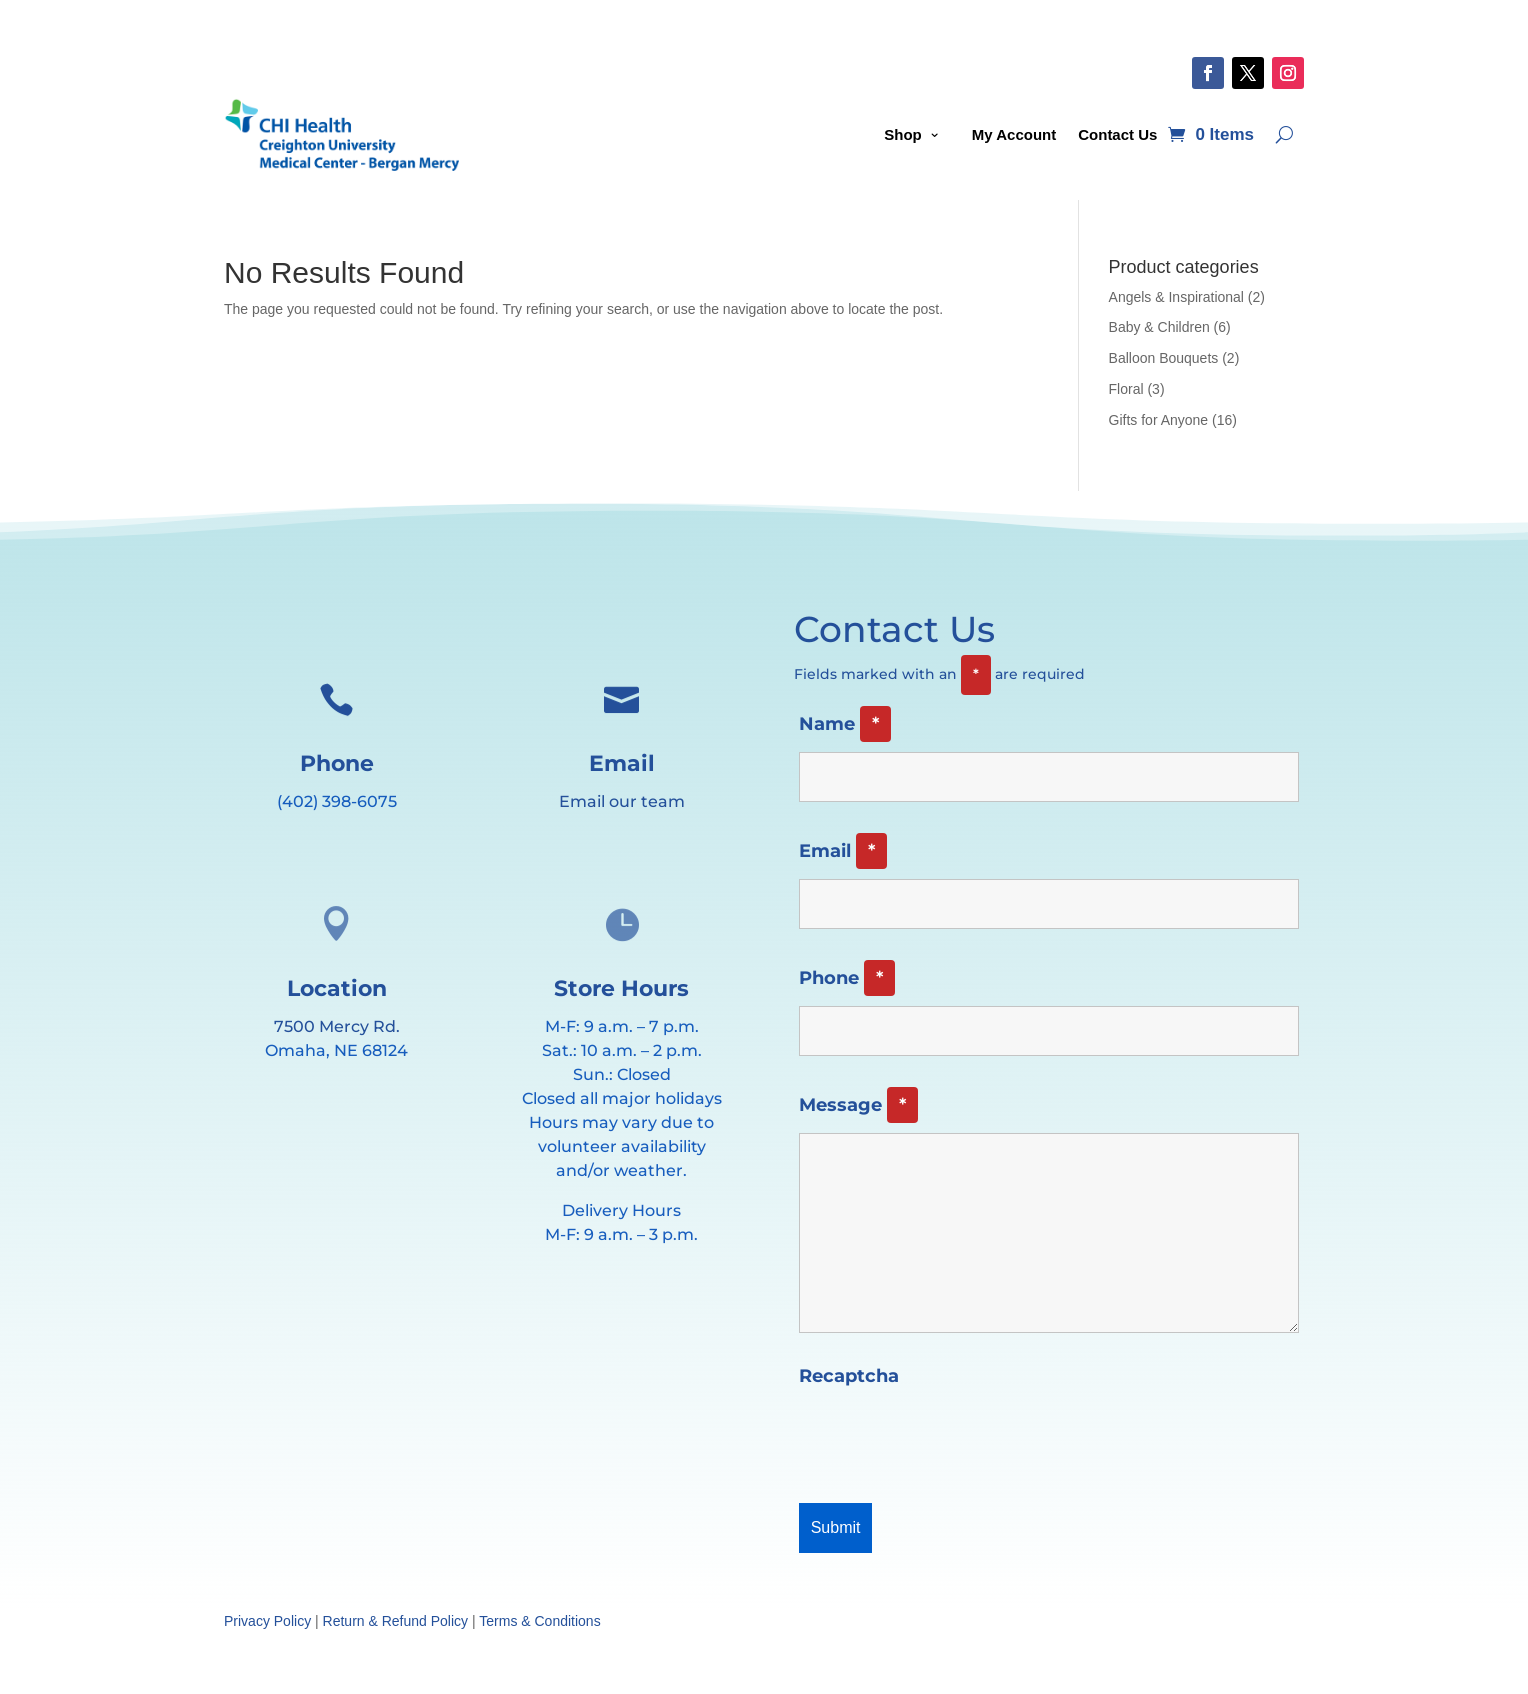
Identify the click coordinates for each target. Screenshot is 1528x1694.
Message (858, 1105)
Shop (903, 134)
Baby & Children (1159, 327)
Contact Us (1117, 134)
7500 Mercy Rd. (337, 1026)
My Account (1014, 134)
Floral (1126, 389)
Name (845, 724)
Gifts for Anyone (1159, 420)
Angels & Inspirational (1176, 297)
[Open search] (1284, 135)
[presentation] (951, 1439)
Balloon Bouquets (1164, 358)
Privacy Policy (267, 1621)
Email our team (622, 801)
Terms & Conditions (539, 1621)
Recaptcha (849, 1376)
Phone (847, 978)
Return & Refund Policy (396, 1621)
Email (843, 851)
